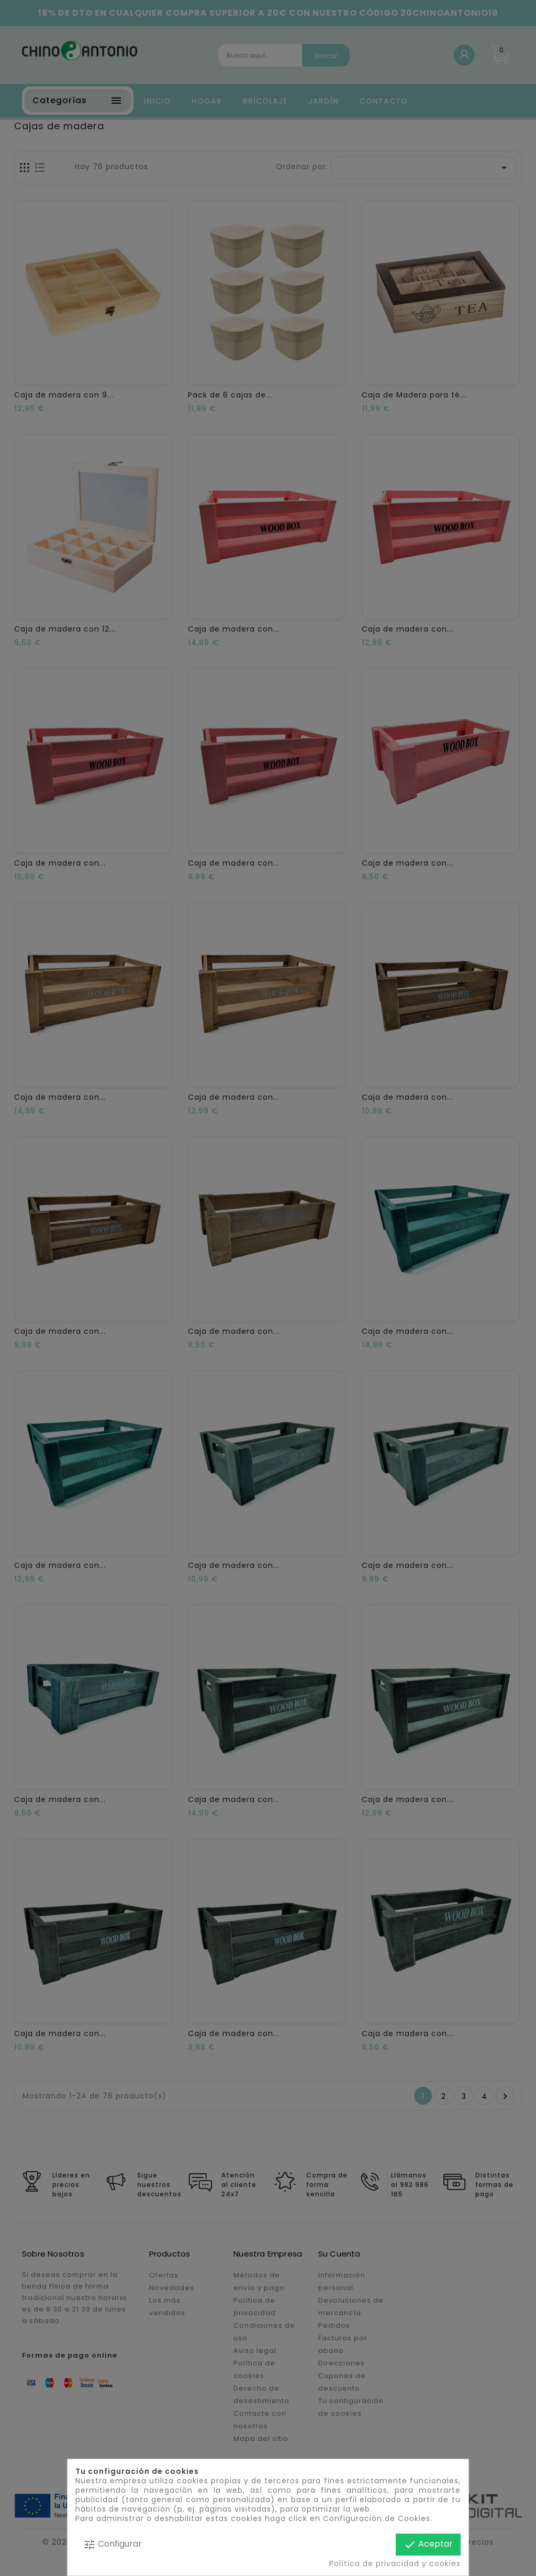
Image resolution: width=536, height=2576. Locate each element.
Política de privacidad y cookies (395, 2563)
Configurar (112, 2544)
